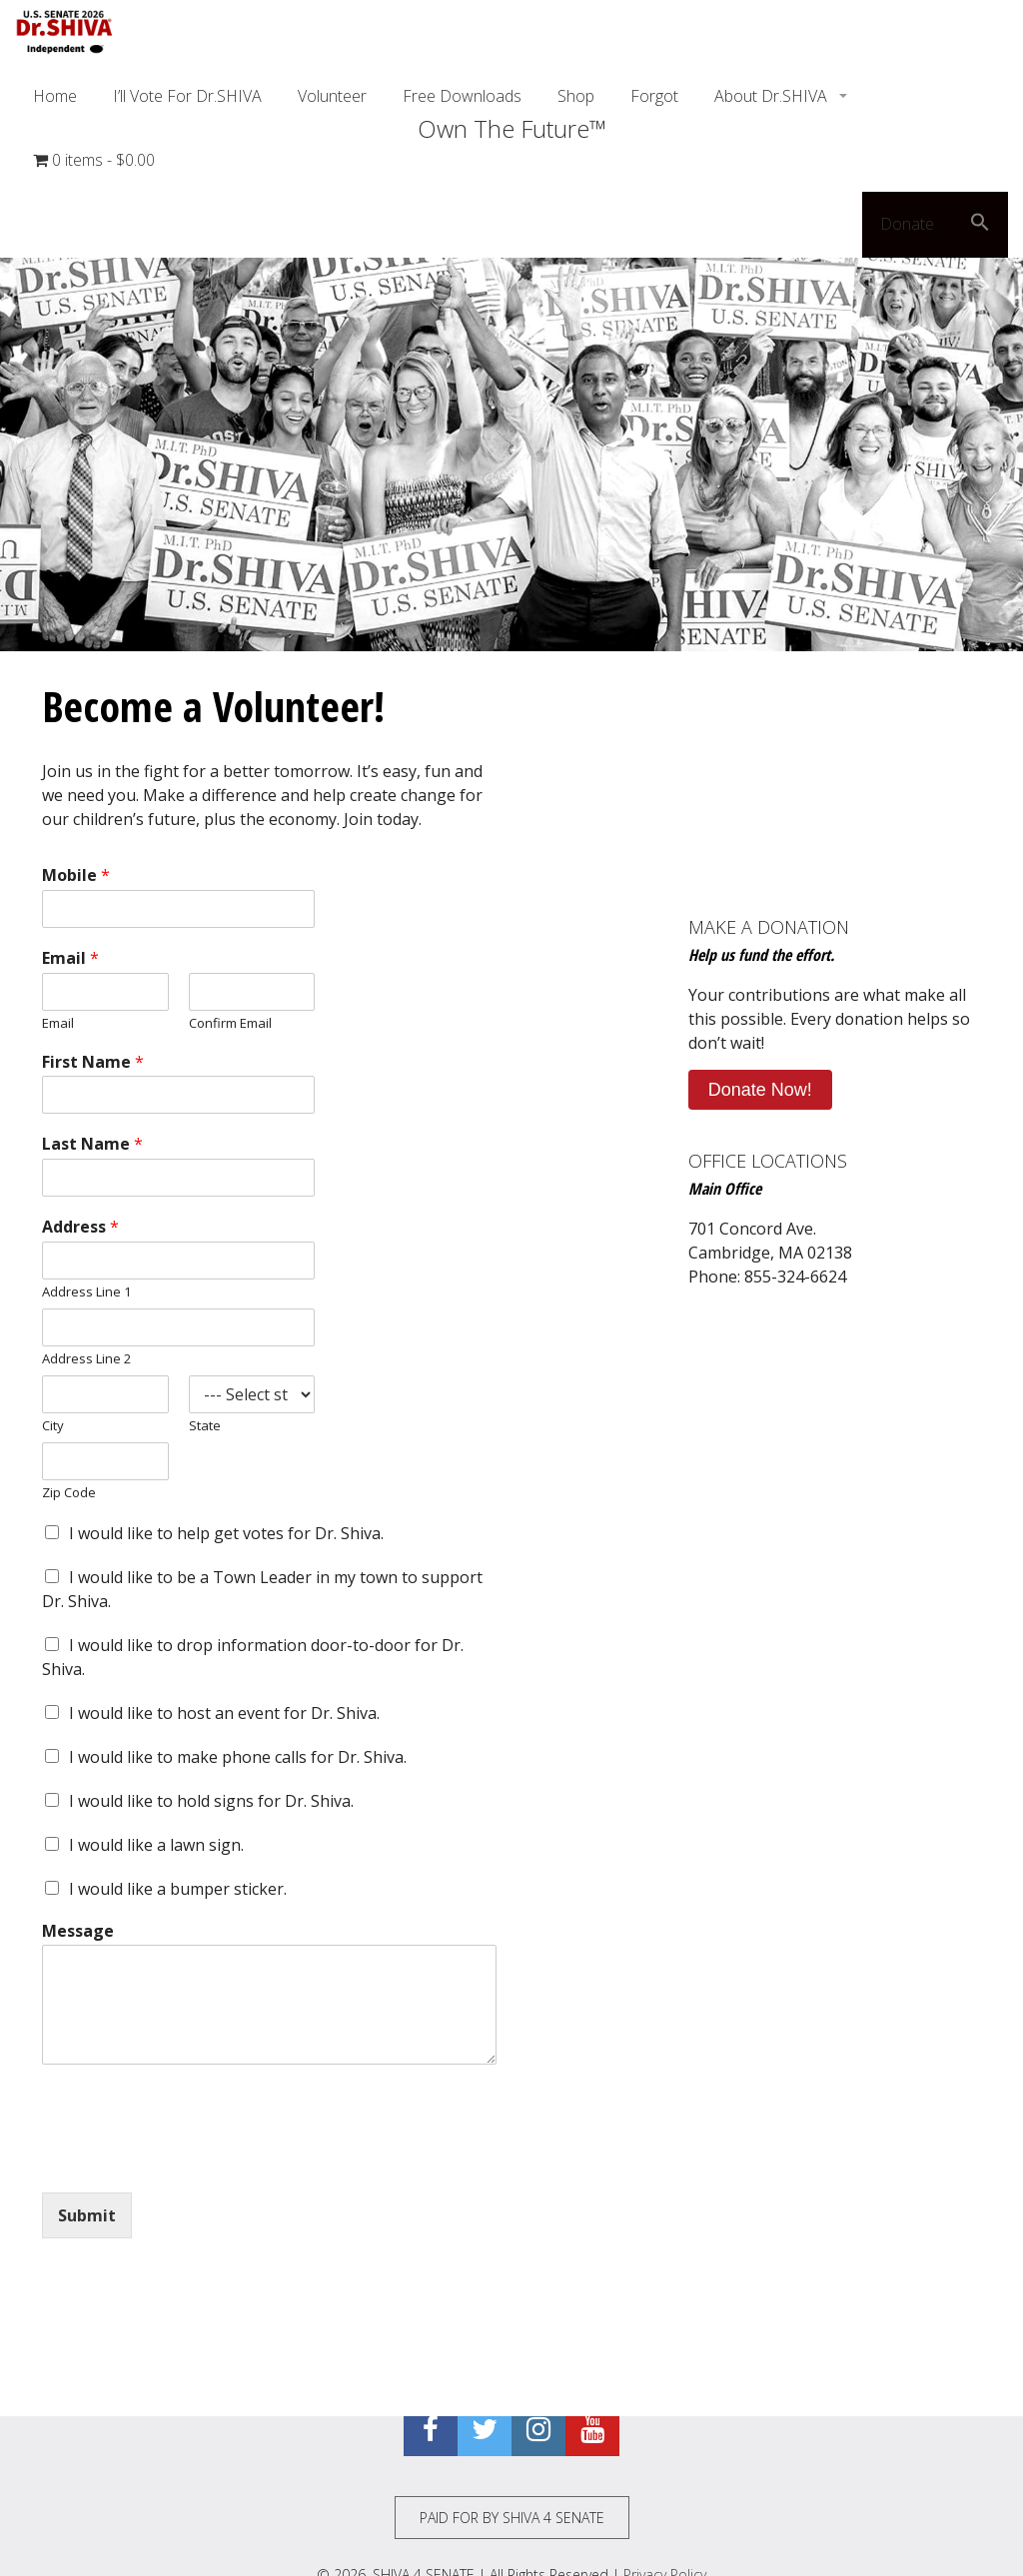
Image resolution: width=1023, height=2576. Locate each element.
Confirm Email (230, 1023)
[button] (980, 225)
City (53, 1425)
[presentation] (194, 2159)
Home (55, 96)
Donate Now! (760, 1090)
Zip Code (69, 1492)
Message (78, 1931)
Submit (87, 2215)
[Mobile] (178, 909)
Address (80, 1227)
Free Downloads (462, 96)
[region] (511, 395)
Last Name (92, 1144)
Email (70, 958)
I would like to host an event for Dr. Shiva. (224, 1713)
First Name (93, 1062)
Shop (575, 96)
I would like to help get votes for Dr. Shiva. (226, 1533)
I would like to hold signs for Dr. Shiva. (211, 1801)
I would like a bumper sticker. (178, 1889)
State (205, 1425)
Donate (907, 224)
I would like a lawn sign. (156, 1845)
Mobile (76, 875)
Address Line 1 (86, 1292)
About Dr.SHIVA (772, 96)
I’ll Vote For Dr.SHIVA (187, 96)
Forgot (654, 96)
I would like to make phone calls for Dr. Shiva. (238, 1757)
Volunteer (332, 96)
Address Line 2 (86, 1358)
